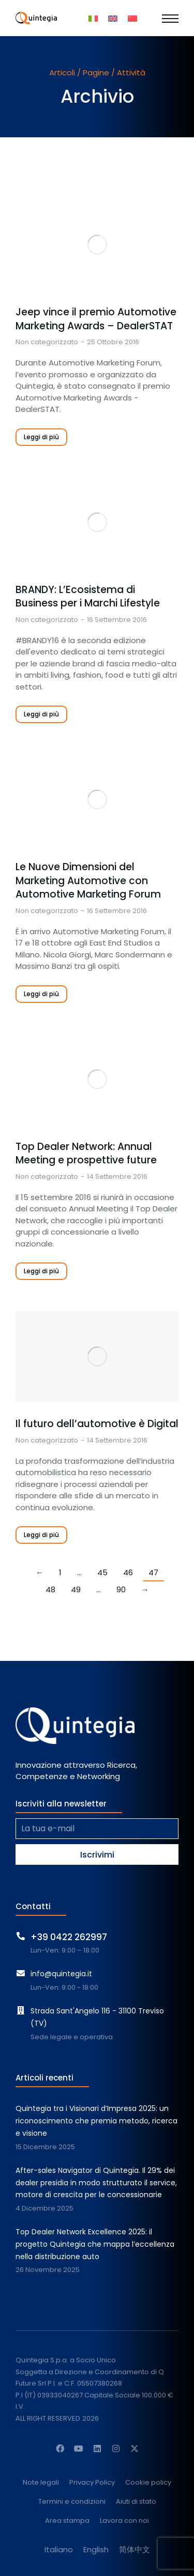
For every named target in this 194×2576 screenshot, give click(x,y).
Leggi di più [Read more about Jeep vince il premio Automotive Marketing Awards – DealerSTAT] (41, 437)
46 (128, 1572)
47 (153, 1572)
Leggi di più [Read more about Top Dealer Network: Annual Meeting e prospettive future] (41, 1271)
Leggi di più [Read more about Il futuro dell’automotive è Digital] (41, 1534)
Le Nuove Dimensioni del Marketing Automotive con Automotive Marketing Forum (88, 880)
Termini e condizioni (72, 2502)
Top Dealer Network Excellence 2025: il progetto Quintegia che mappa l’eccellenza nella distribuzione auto (95, 2244)
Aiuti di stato (136, 2502)
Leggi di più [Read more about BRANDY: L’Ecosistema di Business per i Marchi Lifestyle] (41, 714)
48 (50, 1589)
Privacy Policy (92, 2482)
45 (102, 1572)
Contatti (33, 1906)
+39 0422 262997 (69, 1937)
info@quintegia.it (61, 1974)
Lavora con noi (124, 2521)
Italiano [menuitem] (58, 2549)
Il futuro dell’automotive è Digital (97, 1424)
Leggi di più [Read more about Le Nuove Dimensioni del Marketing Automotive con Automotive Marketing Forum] (41, 993)
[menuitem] (93, 18)
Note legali (41, 2482)
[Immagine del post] (97, 244)
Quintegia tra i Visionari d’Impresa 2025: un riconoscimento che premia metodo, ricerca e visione (96, 2120)
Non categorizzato (47, 342)
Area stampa (67, 2521)
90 (121, 1589)
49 (76, 1589)
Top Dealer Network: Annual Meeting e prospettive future (86, 1153)
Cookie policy (148, 2482)
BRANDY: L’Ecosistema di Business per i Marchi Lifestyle (88, 597)
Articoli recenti (44, 2077)
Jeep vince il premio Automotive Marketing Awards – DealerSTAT (96, 319)
